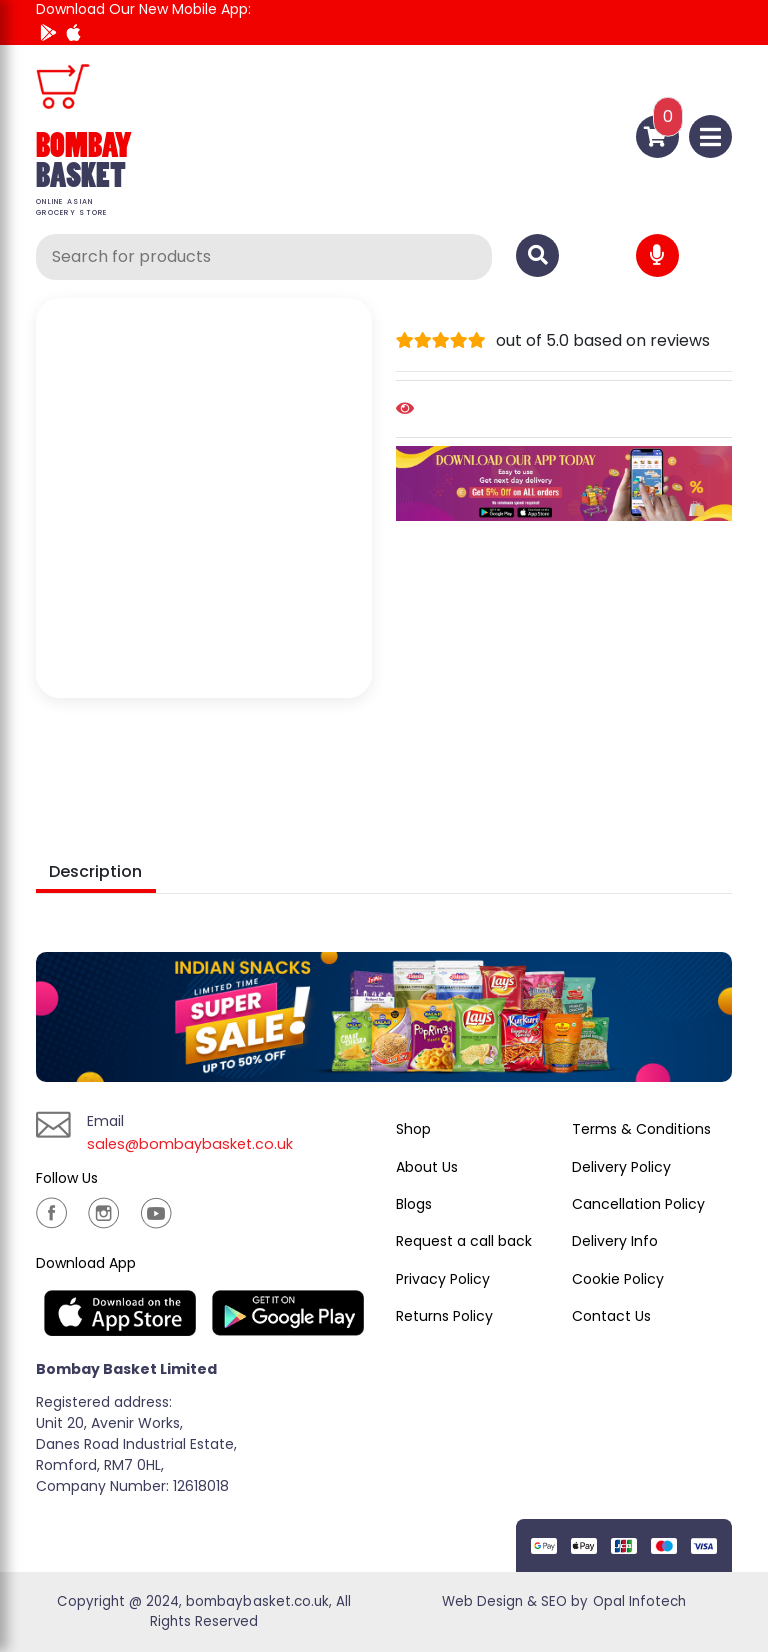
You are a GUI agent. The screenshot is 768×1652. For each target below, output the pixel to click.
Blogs (414, 1204)
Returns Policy (444, 1316)
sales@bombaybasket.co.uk (198, 1143)
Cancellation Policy (638, 1204)
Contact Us (611, 1316)
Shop (413, 1129)
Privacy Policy (443, 1279)
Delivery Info (615, 1241)
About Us (427, 1167)
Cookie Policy (618, 1279)
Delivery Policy (621, 1167)
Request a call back (464, 1241)
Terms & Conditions (641, 1129)
